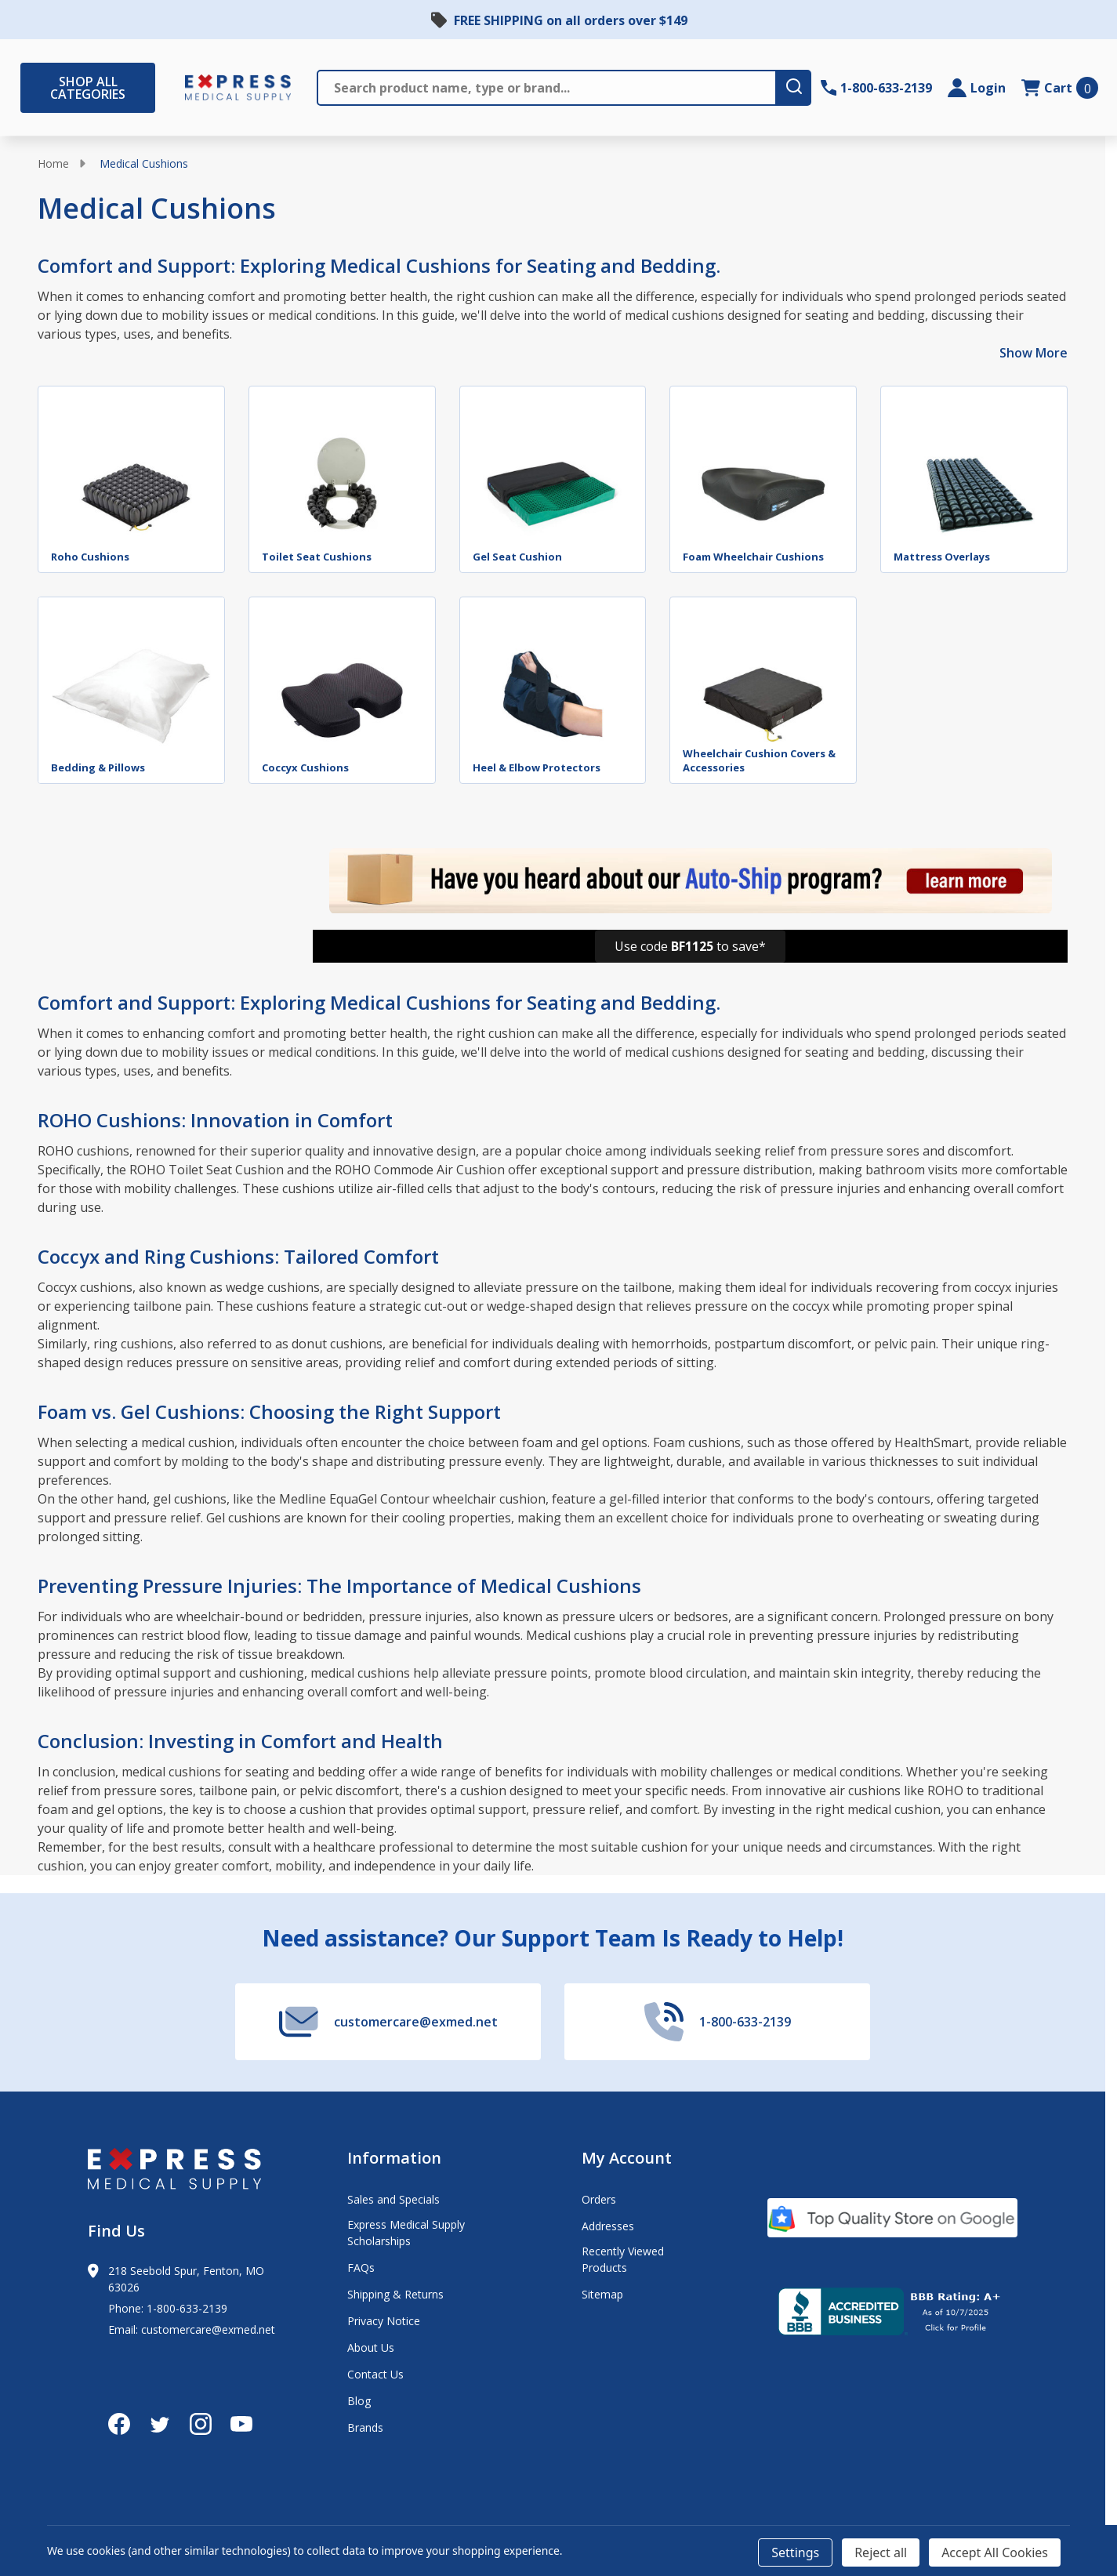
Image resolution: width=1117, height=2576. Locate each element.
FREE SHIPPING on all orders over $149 (570, 20)
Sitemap (602, 2294)
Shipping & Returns (395, 2294)
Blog (359, 2400)
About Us (370, 2347)
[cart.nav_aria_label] (1059, 87)
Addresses (608, 2226)
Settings (795, 2552)
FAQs (361, 2267)
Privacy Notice (383, 2320)
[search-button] (793, 88)
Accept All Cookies (994, 2552)
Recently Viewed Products (623, 2259)
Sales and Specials (393, 2199)
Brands (365, 2427)
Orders (599, 2199)
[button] (690, 946)
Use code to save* (690, 946)
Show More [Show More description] (1033, 352)
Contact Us (375, 2374)
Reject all (880, 2552)
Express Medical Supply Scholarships (406, 2232)
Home (53, 163)
